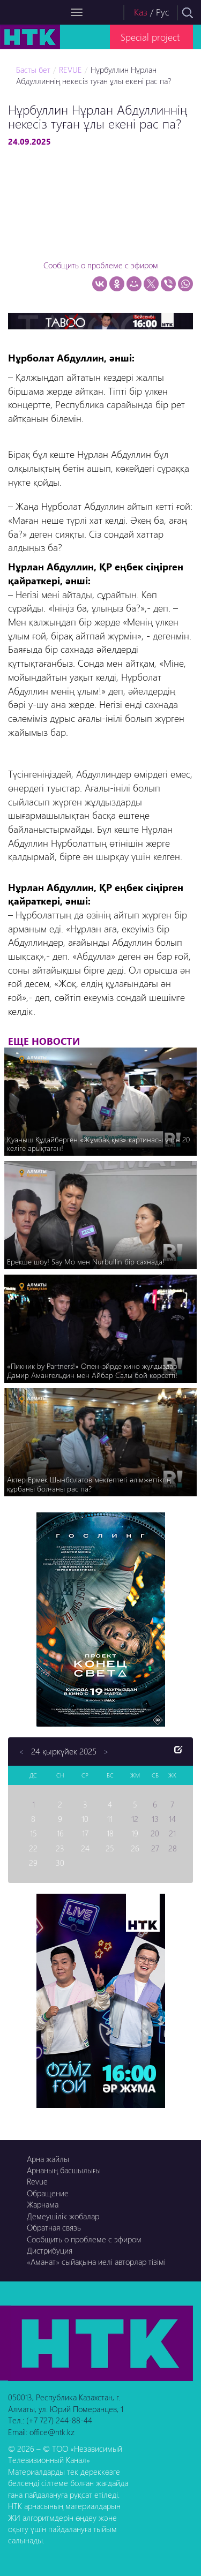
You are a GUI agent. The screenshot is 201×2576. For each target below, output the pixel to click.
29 (33, 1862)
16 (60, 1833)
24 (85, 1848)
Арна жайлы (48, 2158)
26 (135, 1848)
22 (33, 1848)
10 (84, 1818)
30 (60, 1862)
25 (110, 1848)
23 (60, 1848)
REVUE (70, 69)
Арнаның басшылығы (64, 2170)
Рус (162, 12)
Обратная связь (54, 2227)
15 (33, 1833)
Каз (140, 12)
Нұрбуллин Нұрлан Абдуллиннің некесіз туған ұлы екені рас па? (93, 75)
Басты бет (33, 69)
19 (134, 1833)
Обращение (48, 2193)
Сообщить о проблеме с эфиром (100, 265)
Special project (150, 36)
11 (110, 1818)
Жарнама (42, 2204)
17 (85, 1833)
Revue (37, 2181)
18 (110, 1833)
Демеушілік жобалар (63, 2216)
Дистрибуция (49, 2250)
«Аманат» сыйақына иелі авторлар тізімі (96, 2261)
